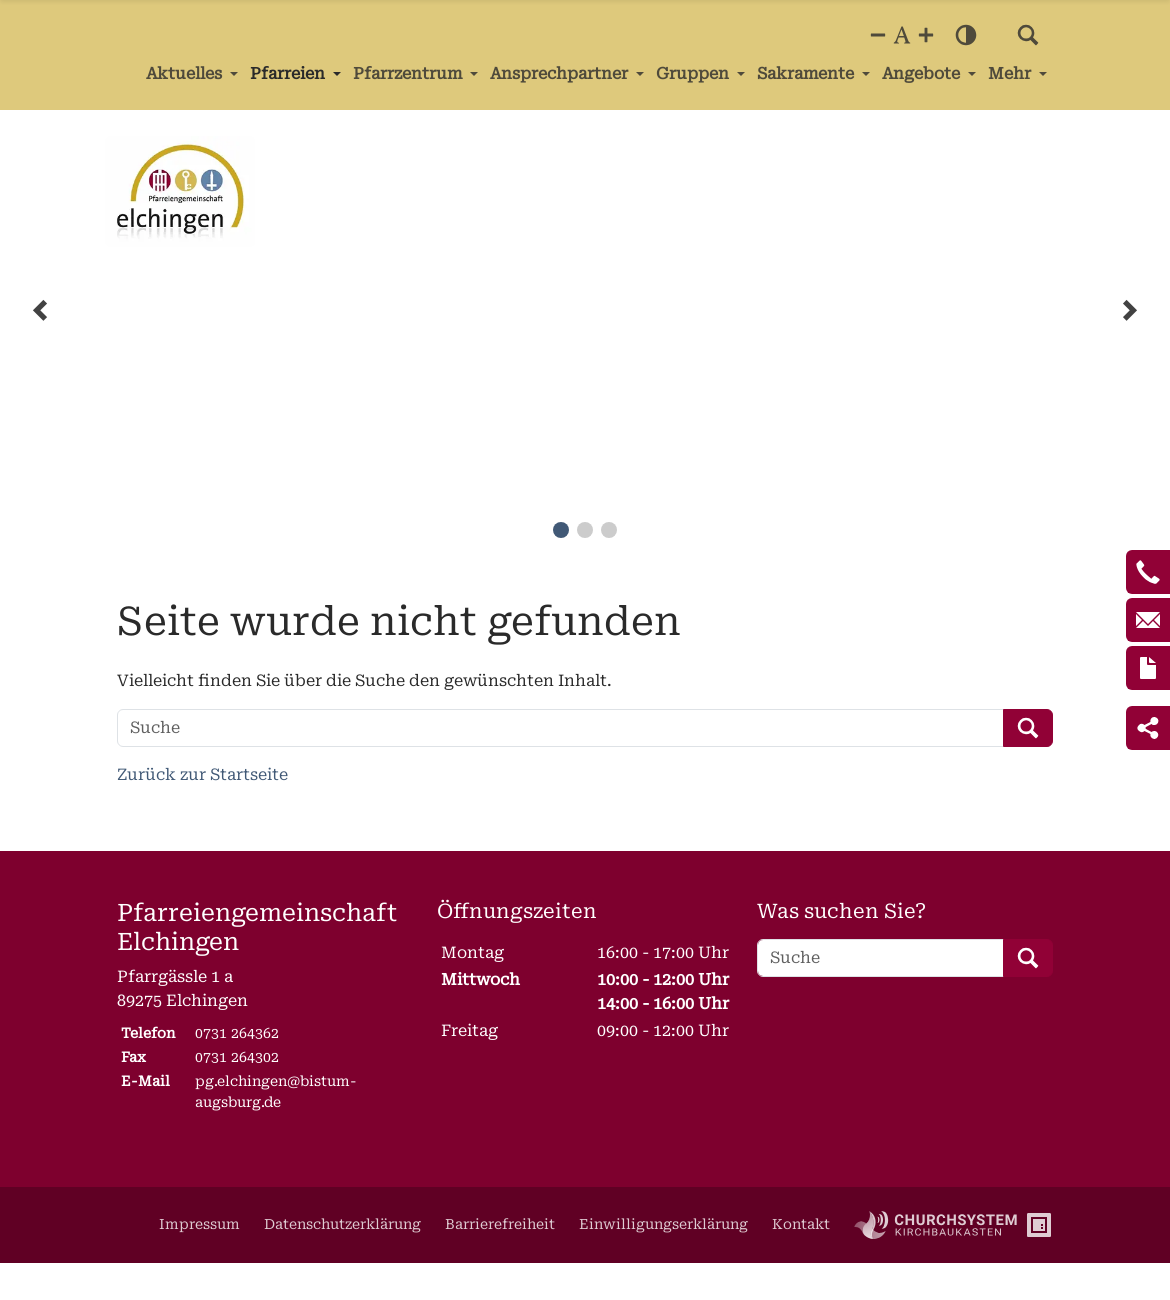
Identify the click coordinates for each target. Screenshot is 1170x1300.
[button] (1028, 35)
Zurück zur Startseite (202, 774)
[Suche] (560, 728)
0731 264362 (237, 1033)
